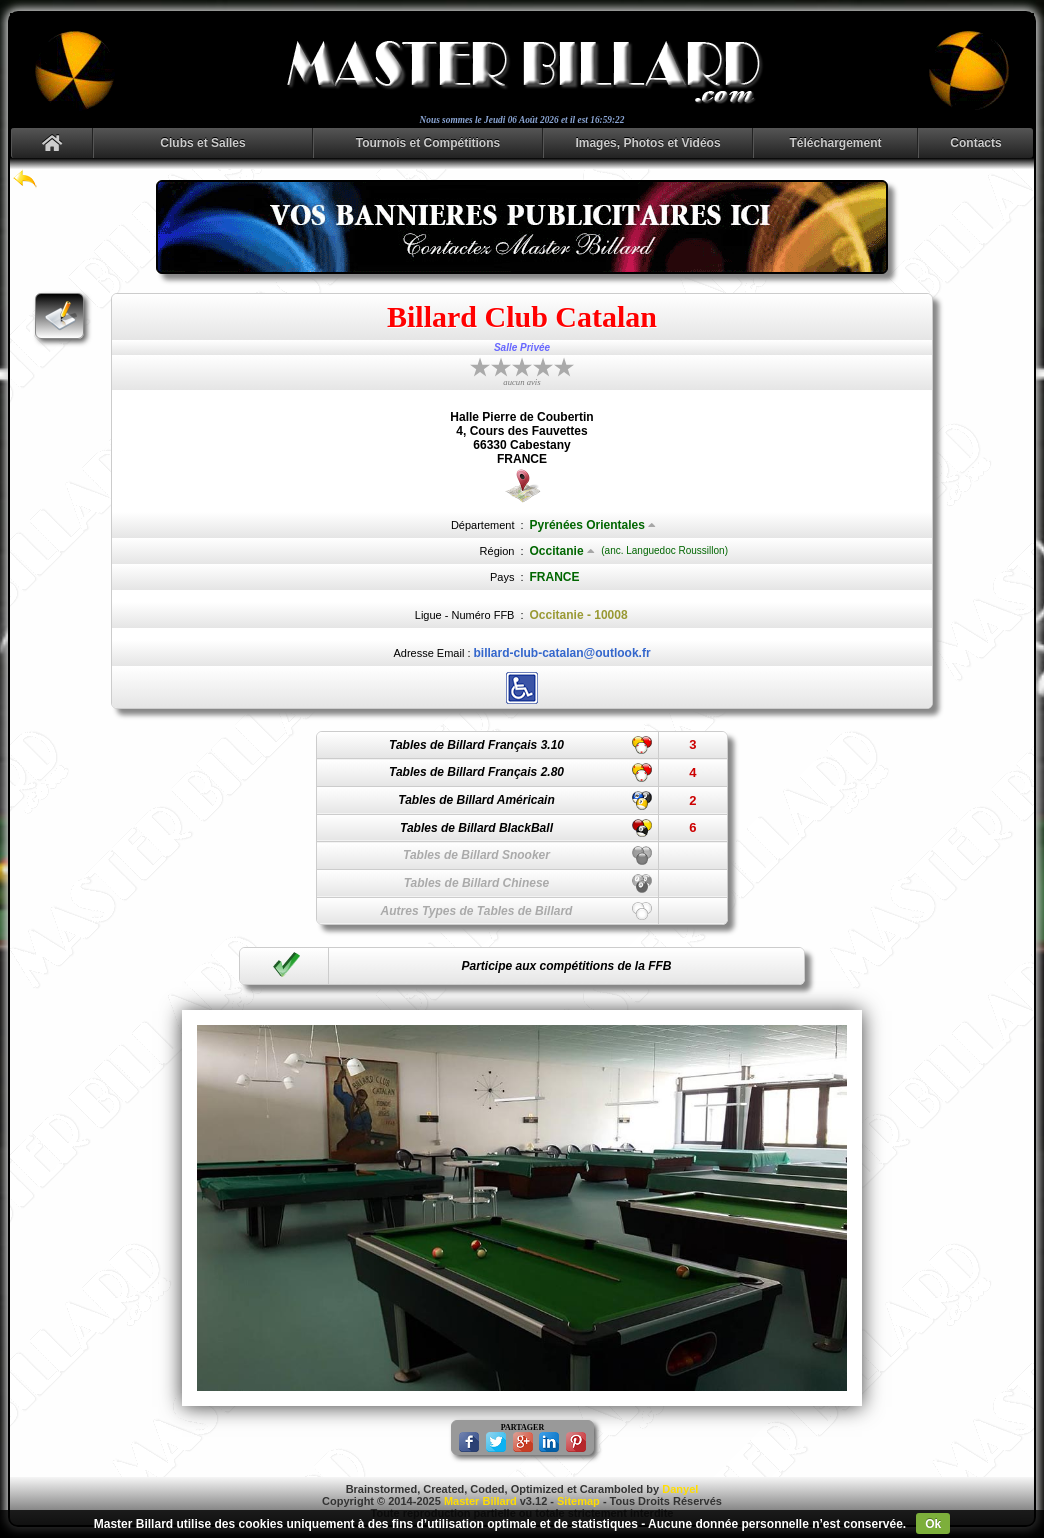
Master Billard (480, 1501)
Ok (933, 1524)
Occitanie (562, 551)
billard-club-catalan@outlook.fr (562, 653)
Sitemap (578, 1501)
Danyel (680, 1489)
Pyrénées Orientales (593, 525)
